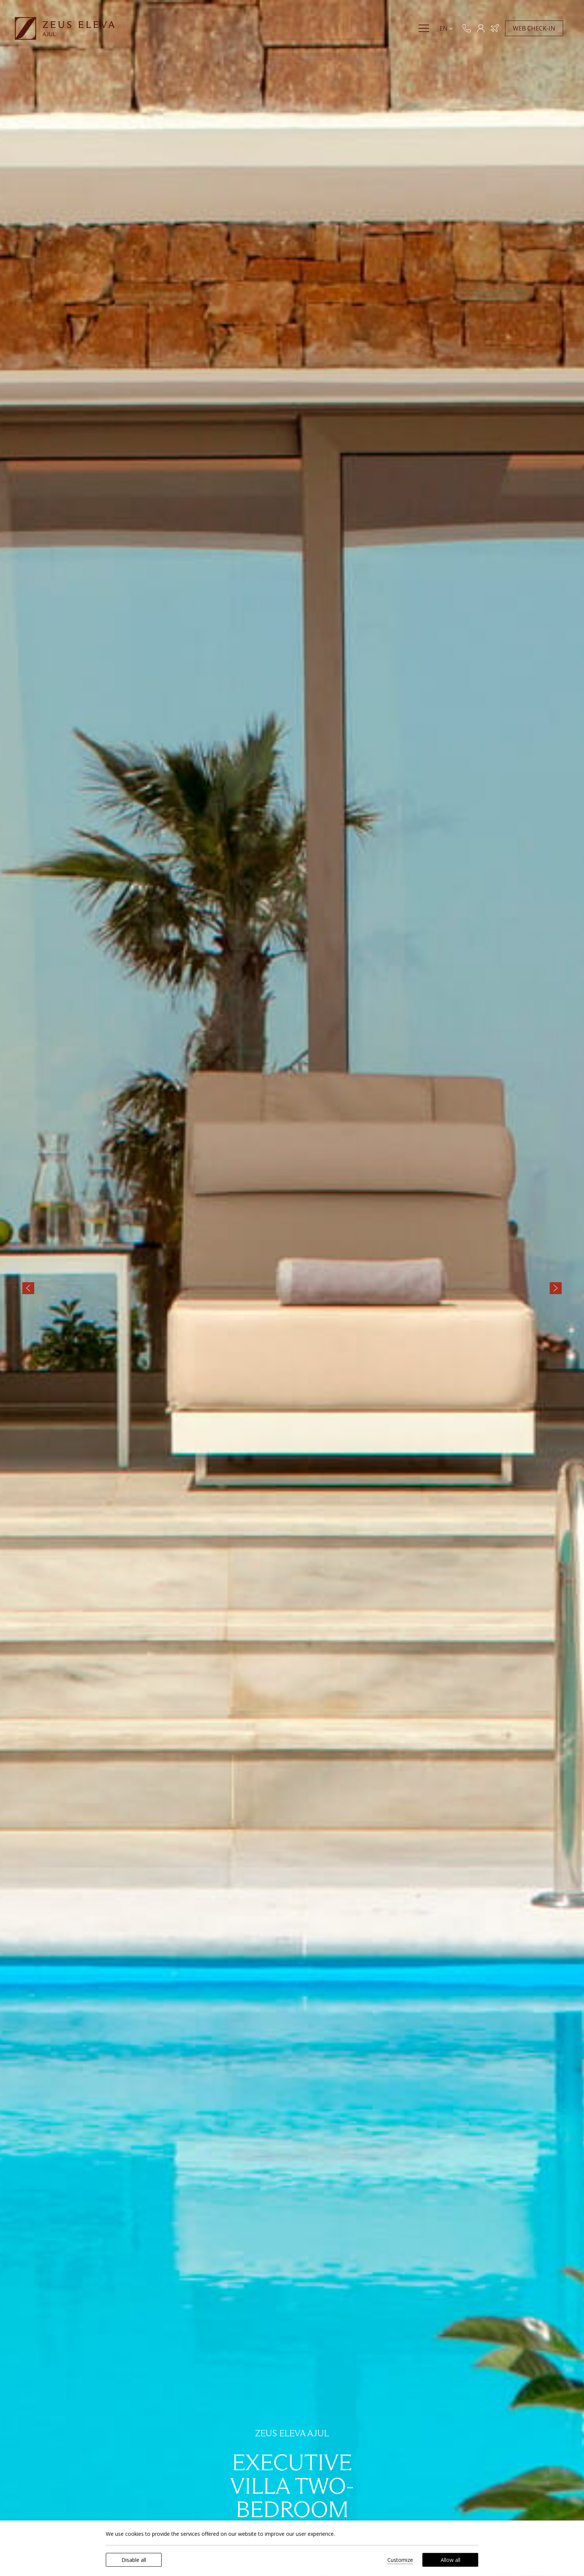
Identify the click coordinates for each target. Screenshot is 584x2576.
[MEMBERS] (483, 39)
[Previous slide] (28, 1288)
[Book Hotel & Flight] (497, 39)
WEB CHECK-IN (536, 39)
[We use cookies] (13, 2563)
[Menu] (426, 39)
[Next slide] (556, 1288)
